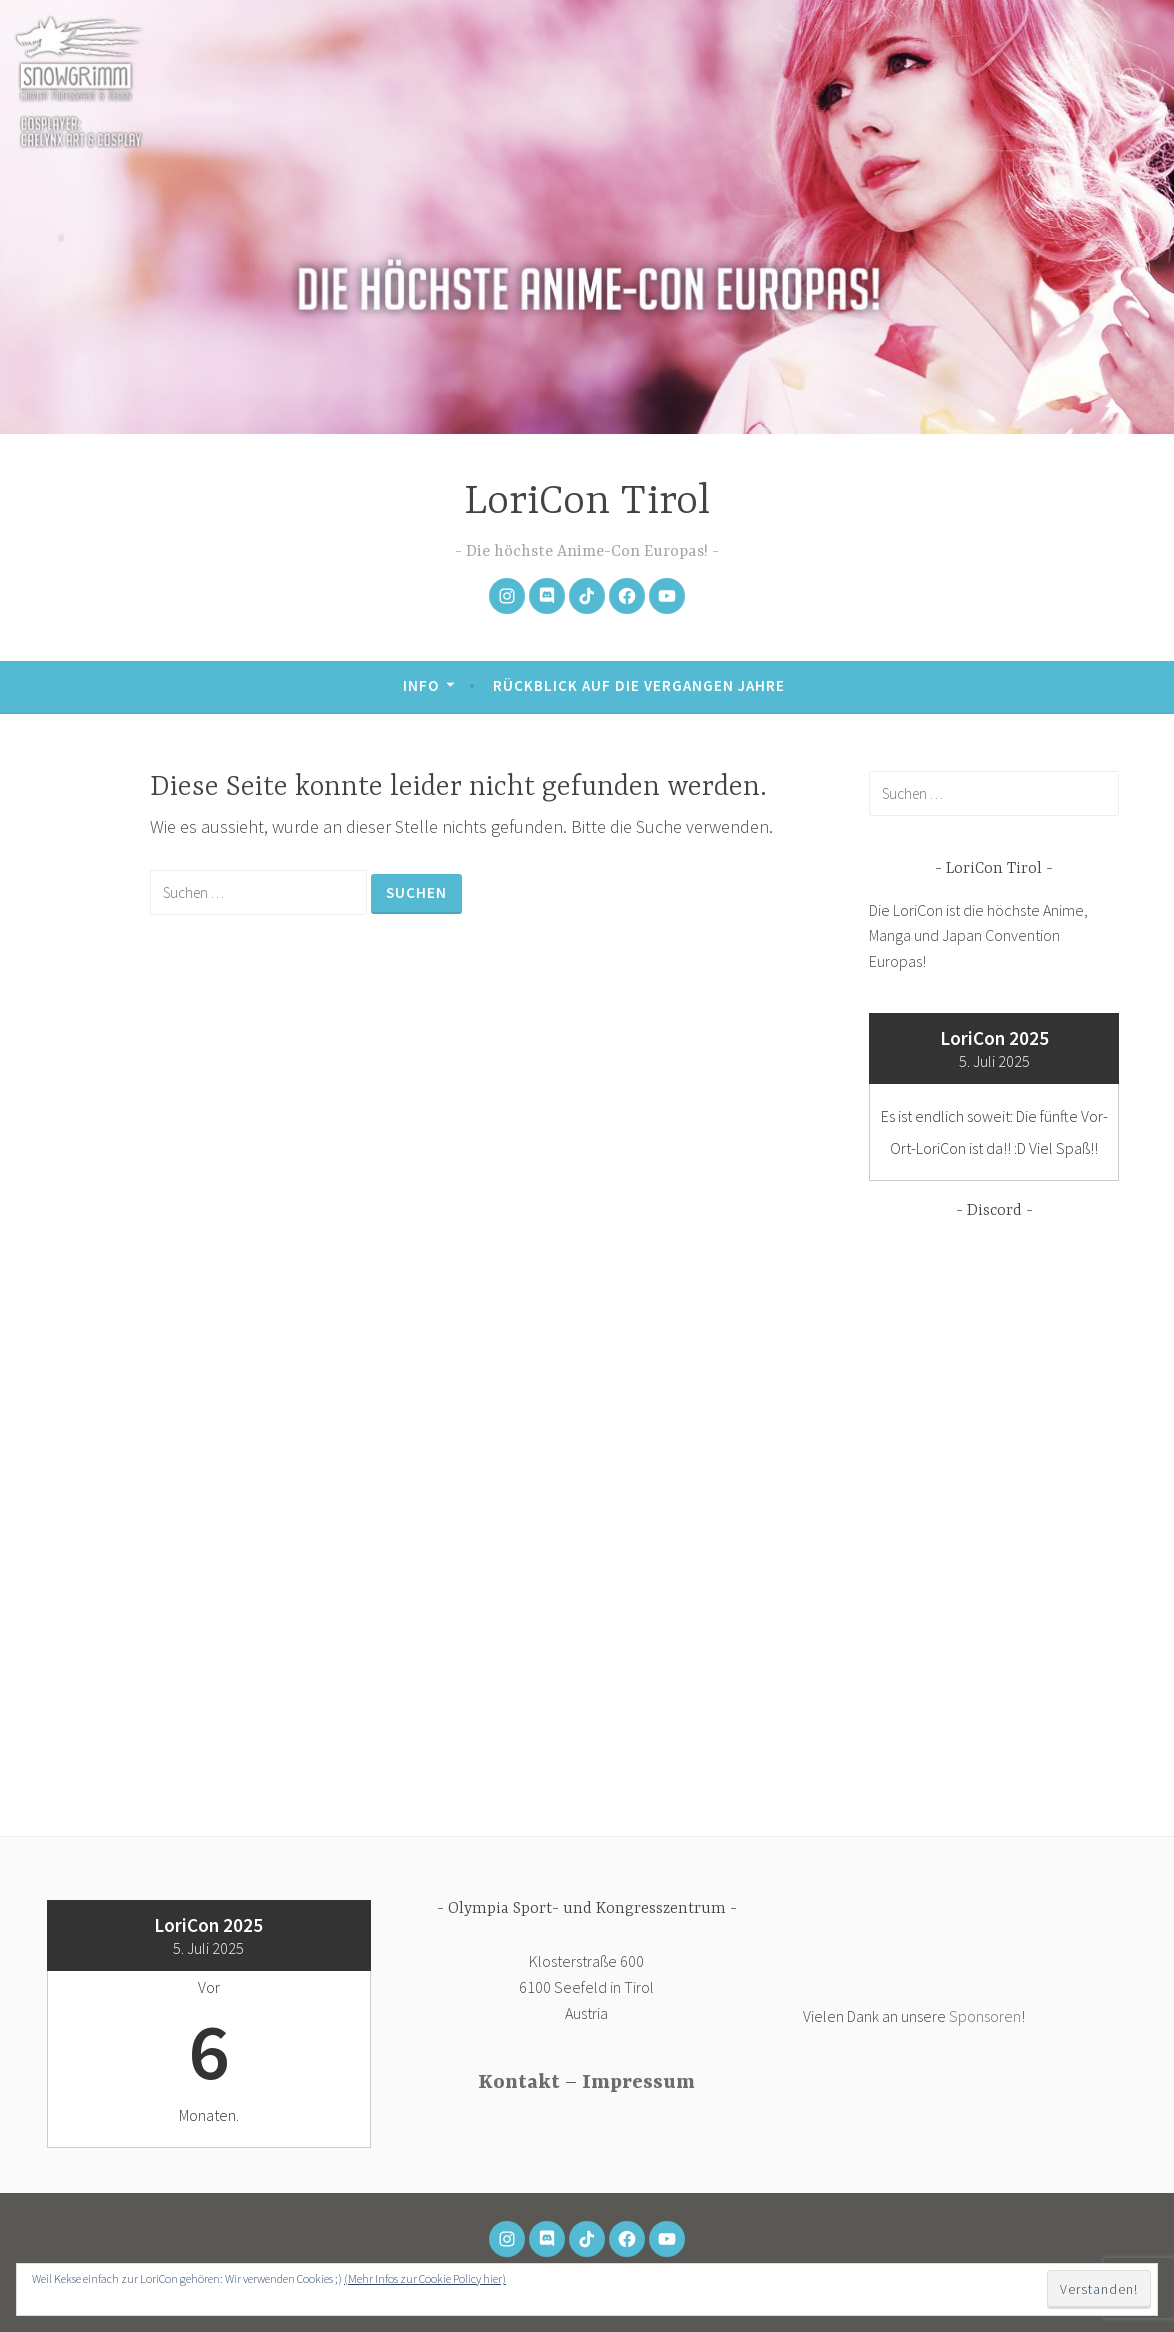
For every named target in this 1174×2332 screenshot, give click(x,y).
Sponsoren (985, 2016)
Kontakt (519, 2082)
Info (421, 685)
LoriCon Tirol (587, 502)
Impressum (638, 2082)
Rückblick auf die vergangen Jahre (639, 685)
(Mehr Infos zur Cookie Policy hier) (425, 2278)
